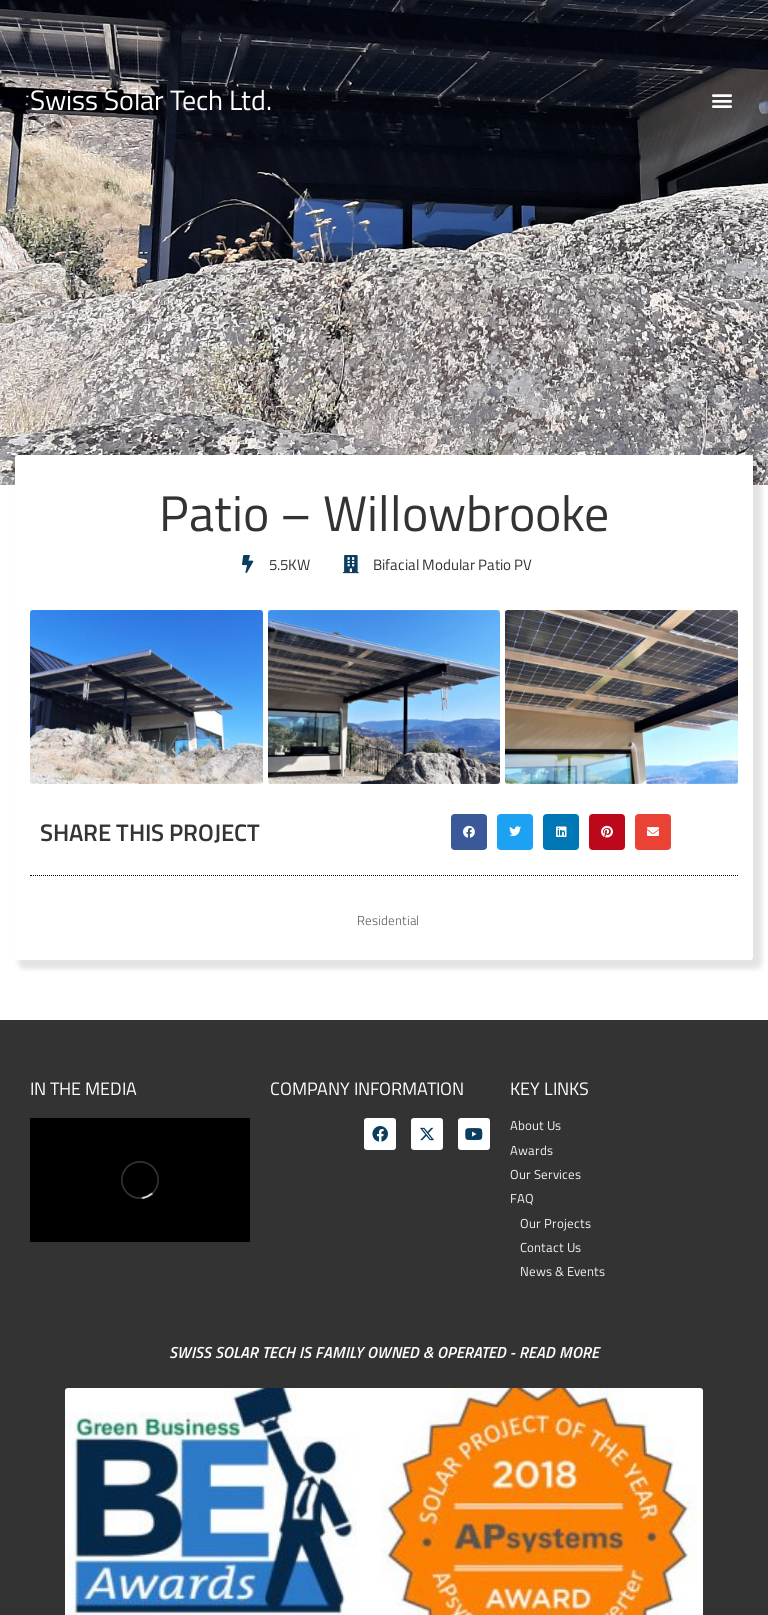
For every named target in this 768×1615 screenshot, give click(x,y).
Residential (388, 920)
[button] (721, 100)
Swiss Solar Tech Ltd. (151, 99)
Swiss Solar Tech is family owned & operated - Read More (384, 1352)
